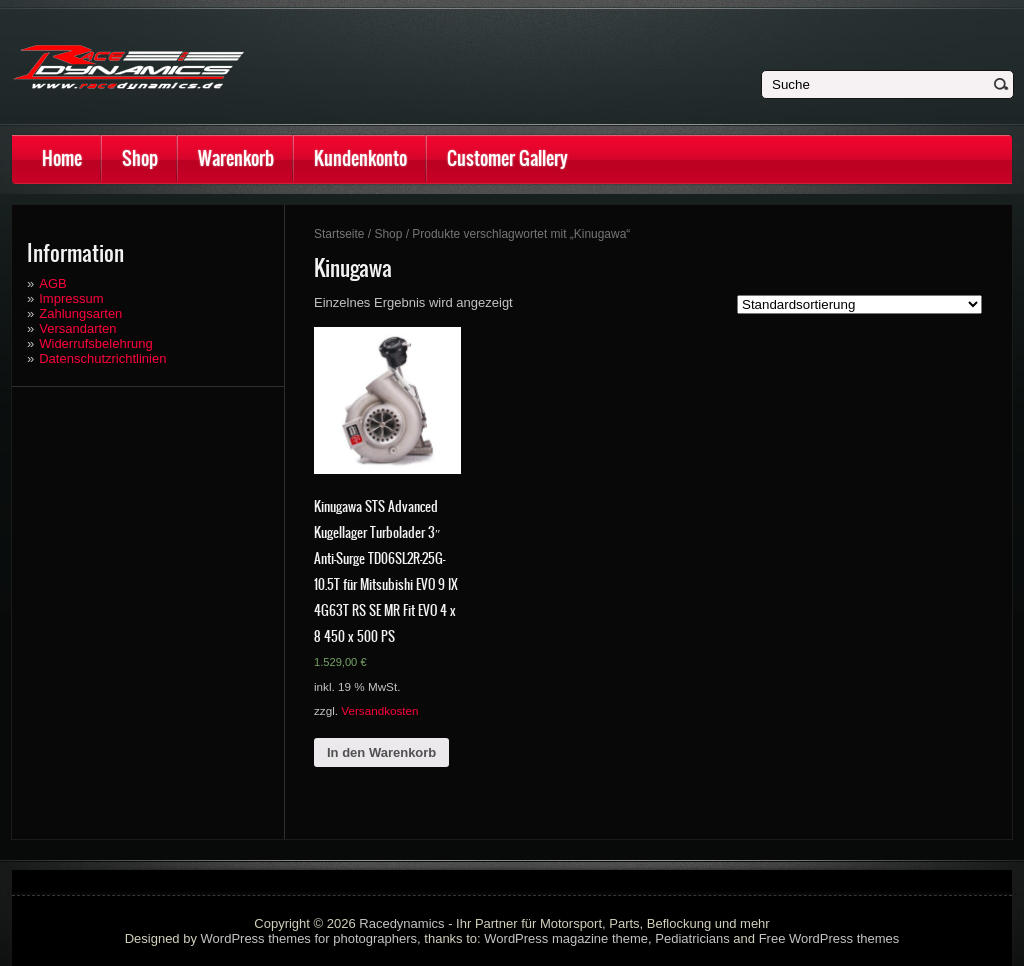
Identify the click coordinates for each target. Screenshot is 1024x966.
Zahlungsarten (80, 313)
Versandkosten (379, 710)
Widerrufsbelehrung (95, 343)
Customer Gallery (507, 158)
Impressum (71, 298)
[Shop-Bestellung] (859, 304)
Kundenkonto (360, 158)
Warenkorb (236, 158)
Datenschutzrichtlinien (102, 358)
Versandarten (77, 328)
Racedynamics (401, 923)
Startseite (339, 234)
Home (62, 158)
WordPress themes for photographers (309, 938)
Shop (140, 158)
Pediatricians (692, 938)
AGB (52, 283)
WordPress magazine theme (566, 938)
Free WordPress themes (829, 938)
